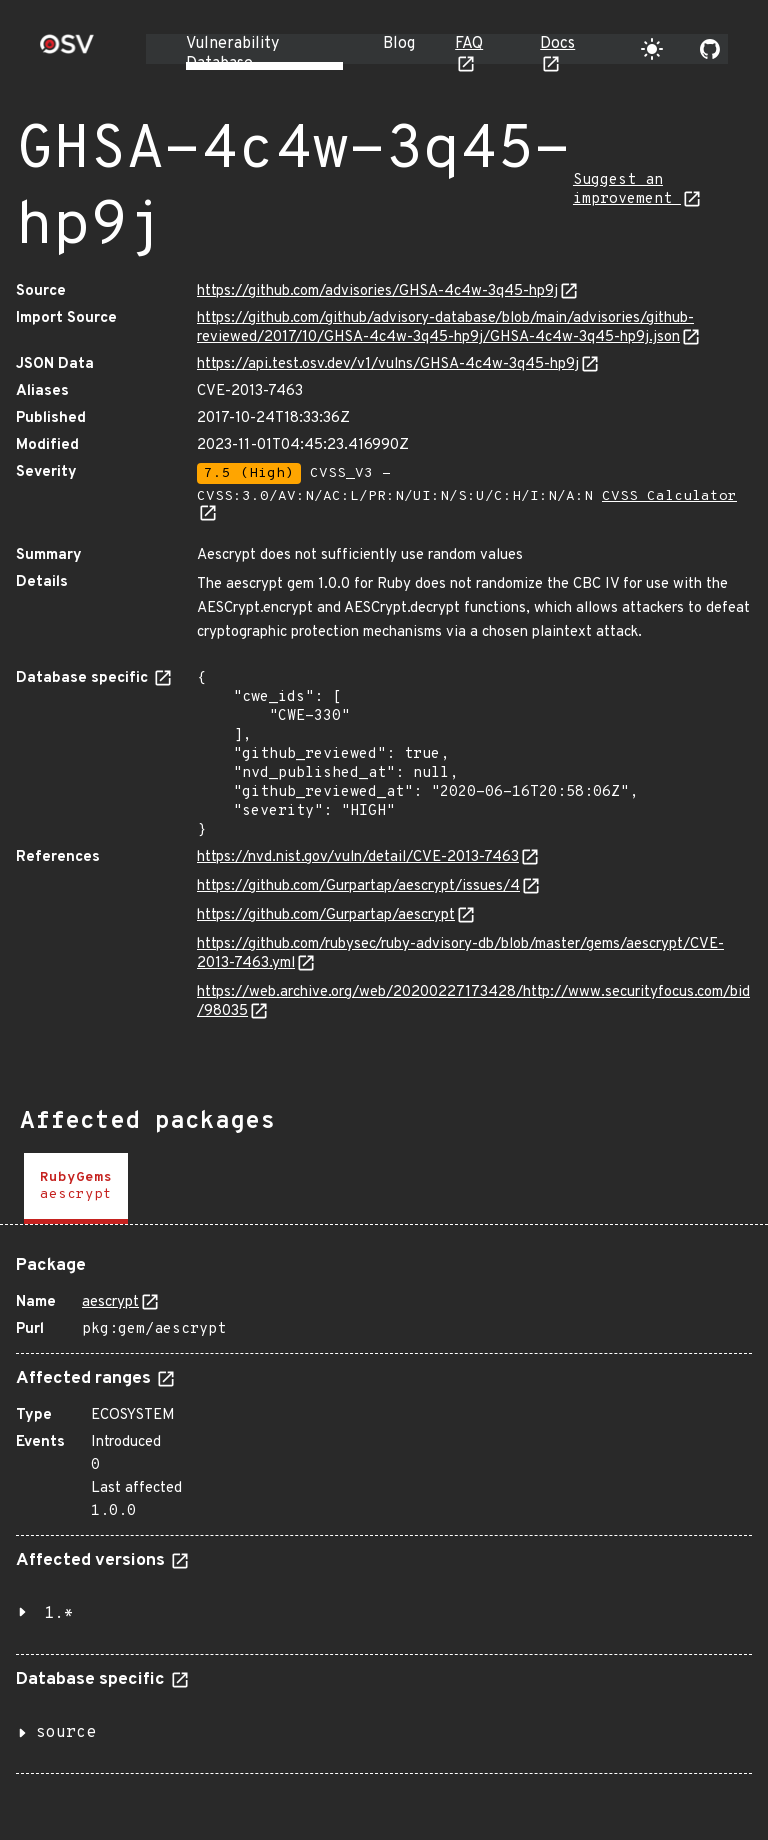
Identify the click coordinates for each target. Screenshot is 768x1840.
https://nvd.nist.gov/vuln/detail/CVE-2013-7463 (358, 857)
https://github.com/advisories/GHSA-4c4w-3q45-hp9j (377, 291)
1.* (59, 1614)
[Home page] (67, 50)
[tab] (76, 1188)
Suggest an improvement (627, 190)
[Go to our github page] (710, 49)
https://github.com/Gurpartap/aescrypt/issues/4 (358, 886)
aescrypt (110, 1302)
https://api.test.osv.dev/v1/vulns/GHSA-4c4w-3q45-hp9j (388, 364)
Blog (399, 44)
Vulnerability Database (232, 54)
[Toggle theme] (652, 49)
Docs (557, 44)
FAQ (469, 44)
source (66, 1733)
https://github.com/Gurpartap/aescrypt (326, 915)
